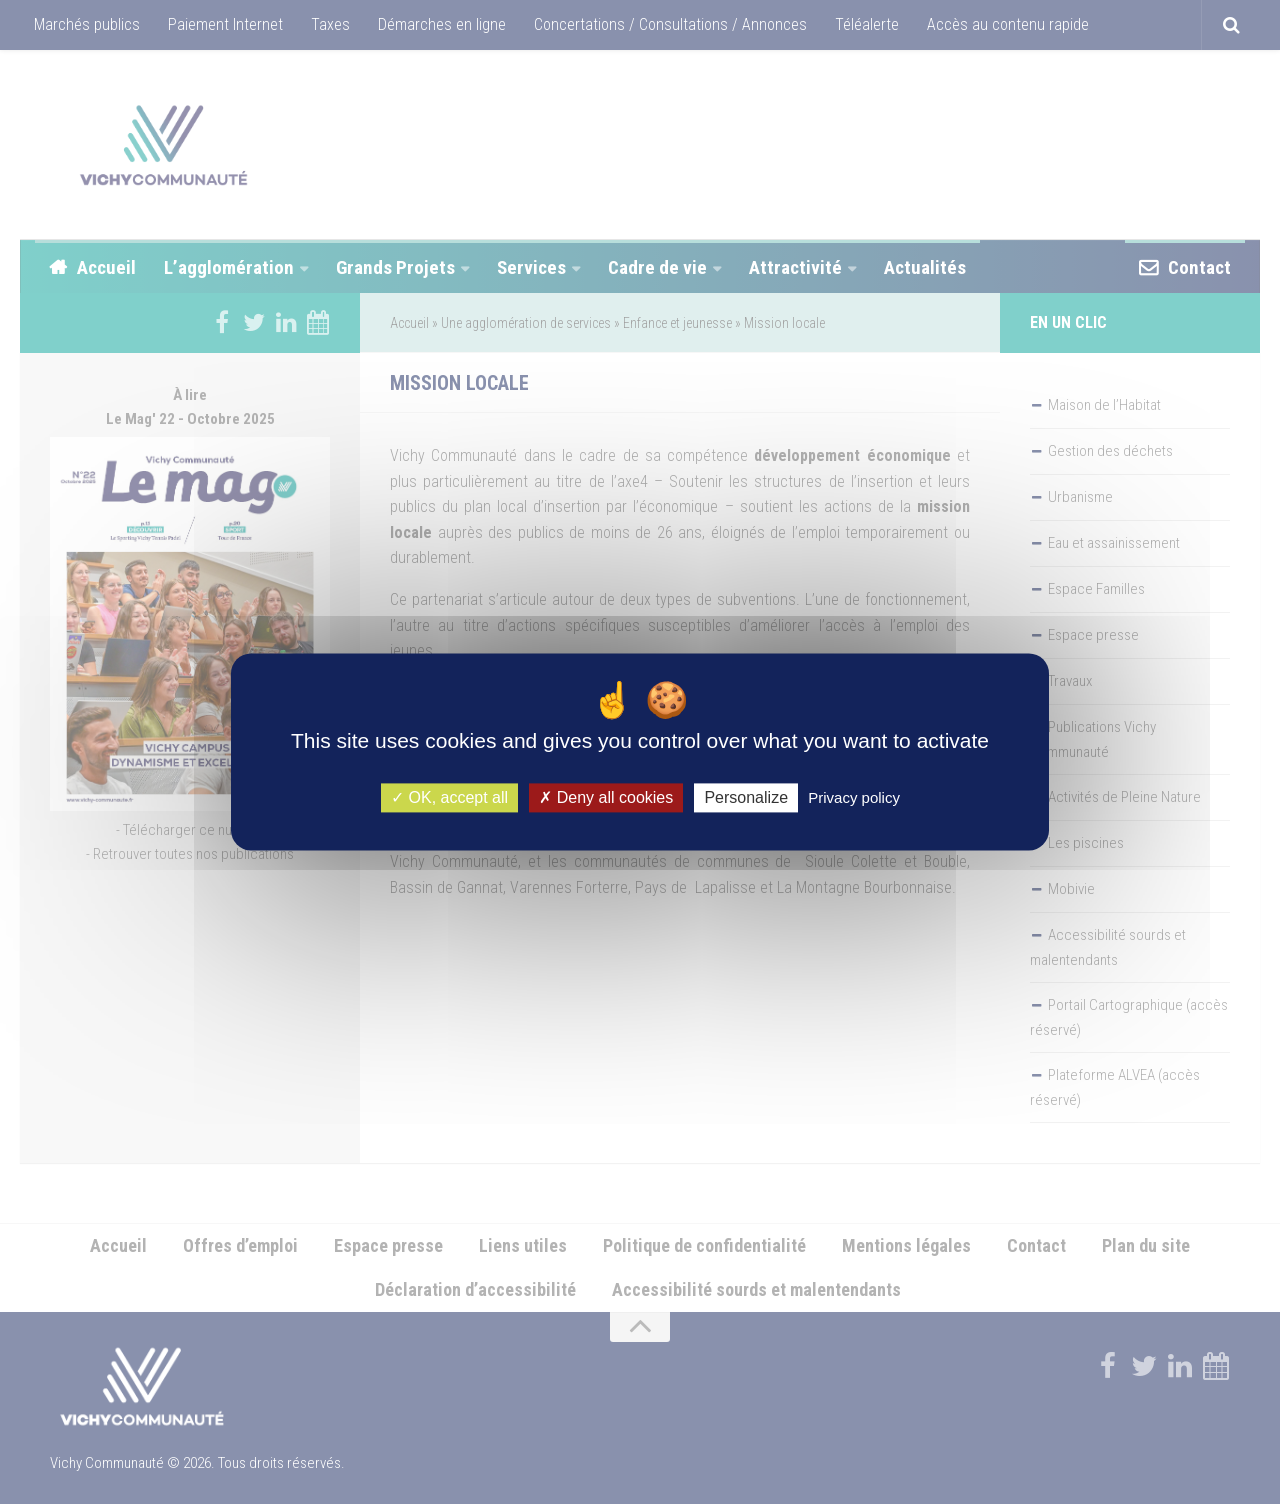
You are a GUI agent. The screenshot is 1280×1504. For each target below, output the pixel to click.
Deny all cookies (606, 797)
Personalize (746, 797)
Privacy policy (854, 797)
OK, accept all (449, 797)
